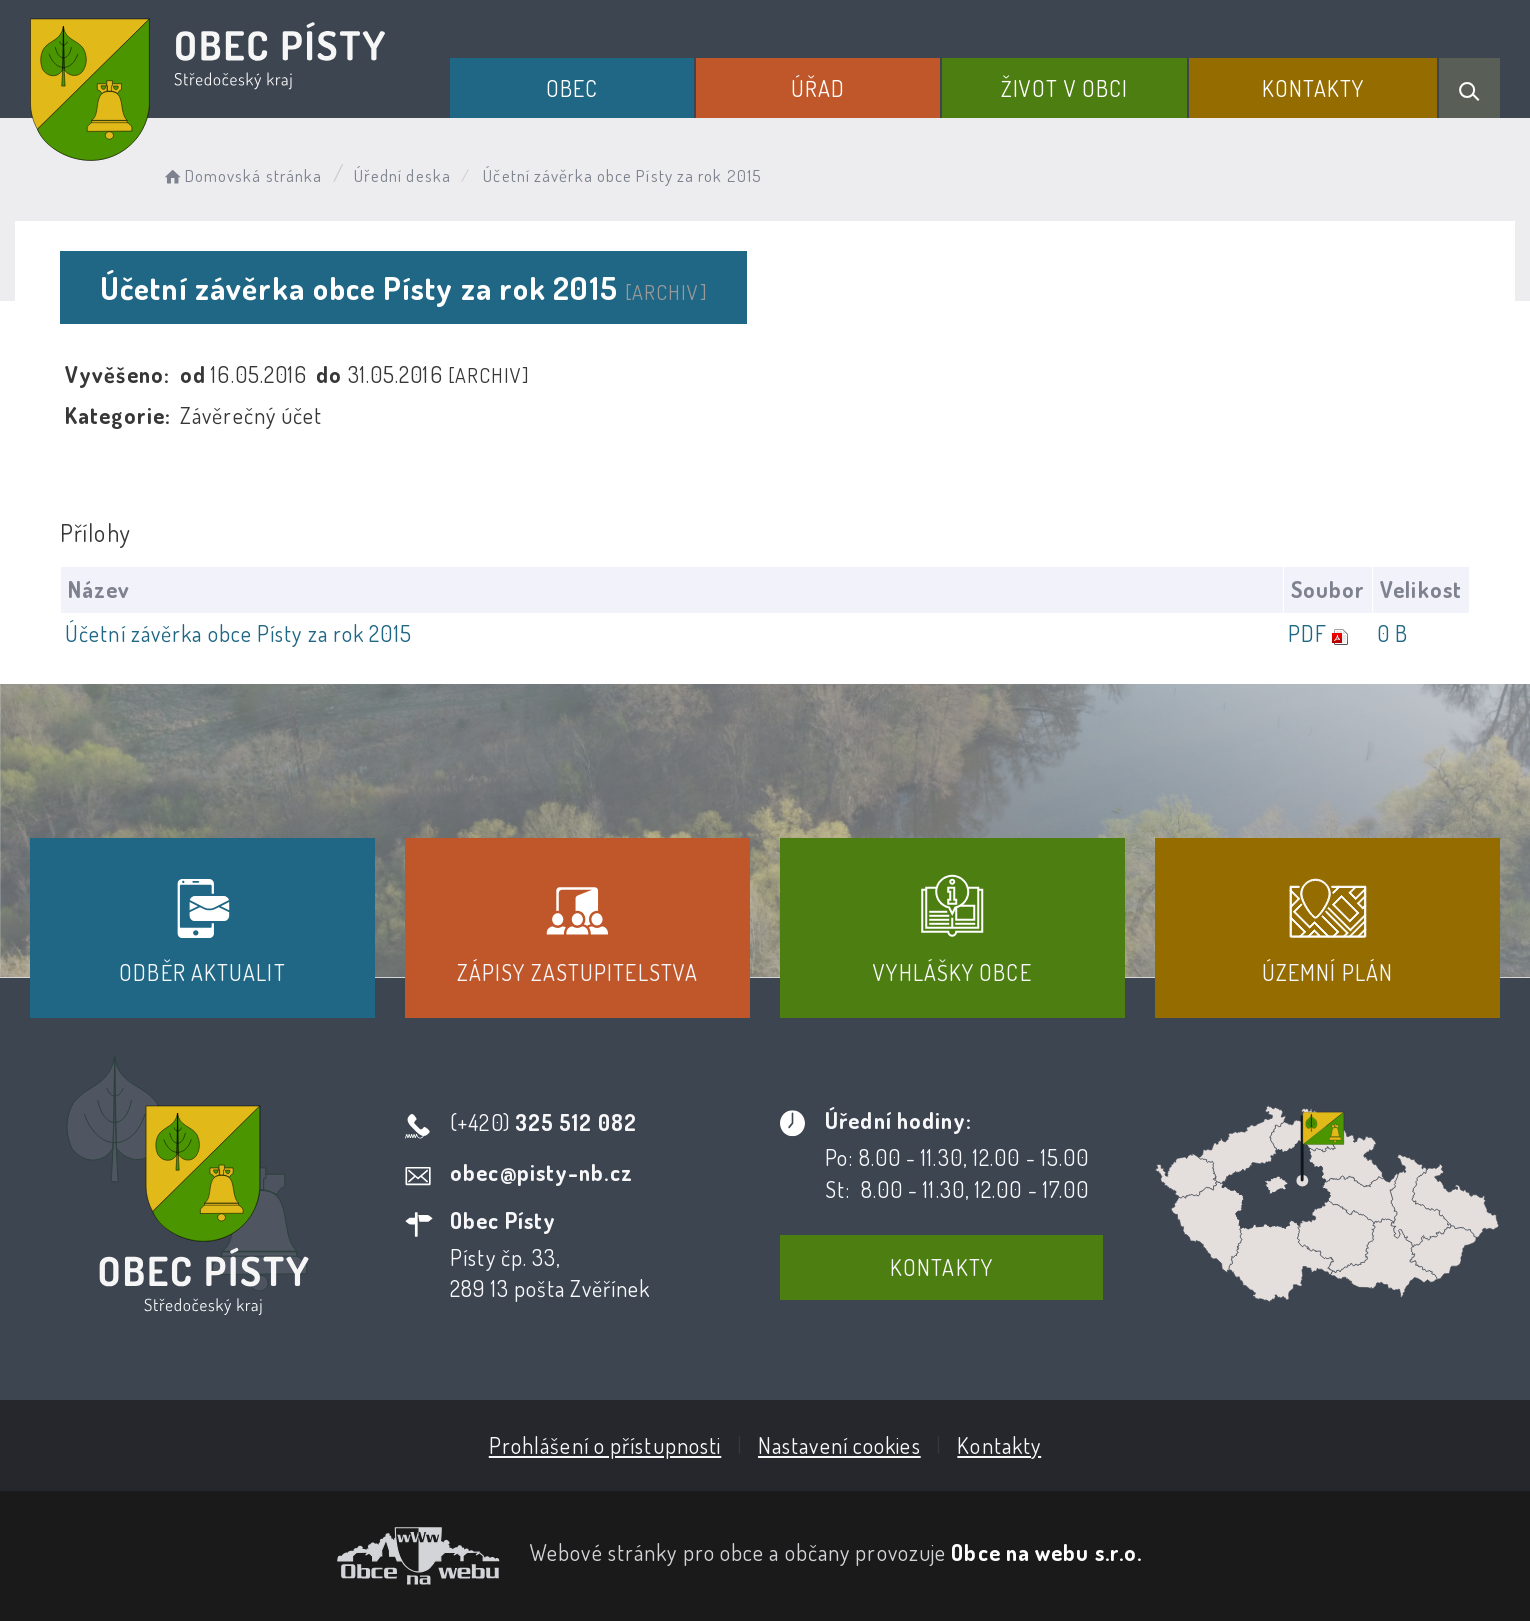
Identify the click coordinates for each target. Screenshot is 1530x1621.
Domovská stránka (241, 175)
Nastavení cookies (839, 1445)
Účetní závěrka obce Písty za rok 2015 (238, 633)
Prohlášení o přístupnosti (605, 1445)
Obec (572, 88)
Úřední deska (402, 175)
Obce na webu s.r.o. (1046, 1552)
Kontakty (1313, 88)
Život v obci (1064, 88)
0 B (1392, 633)
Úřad (818, 88)
